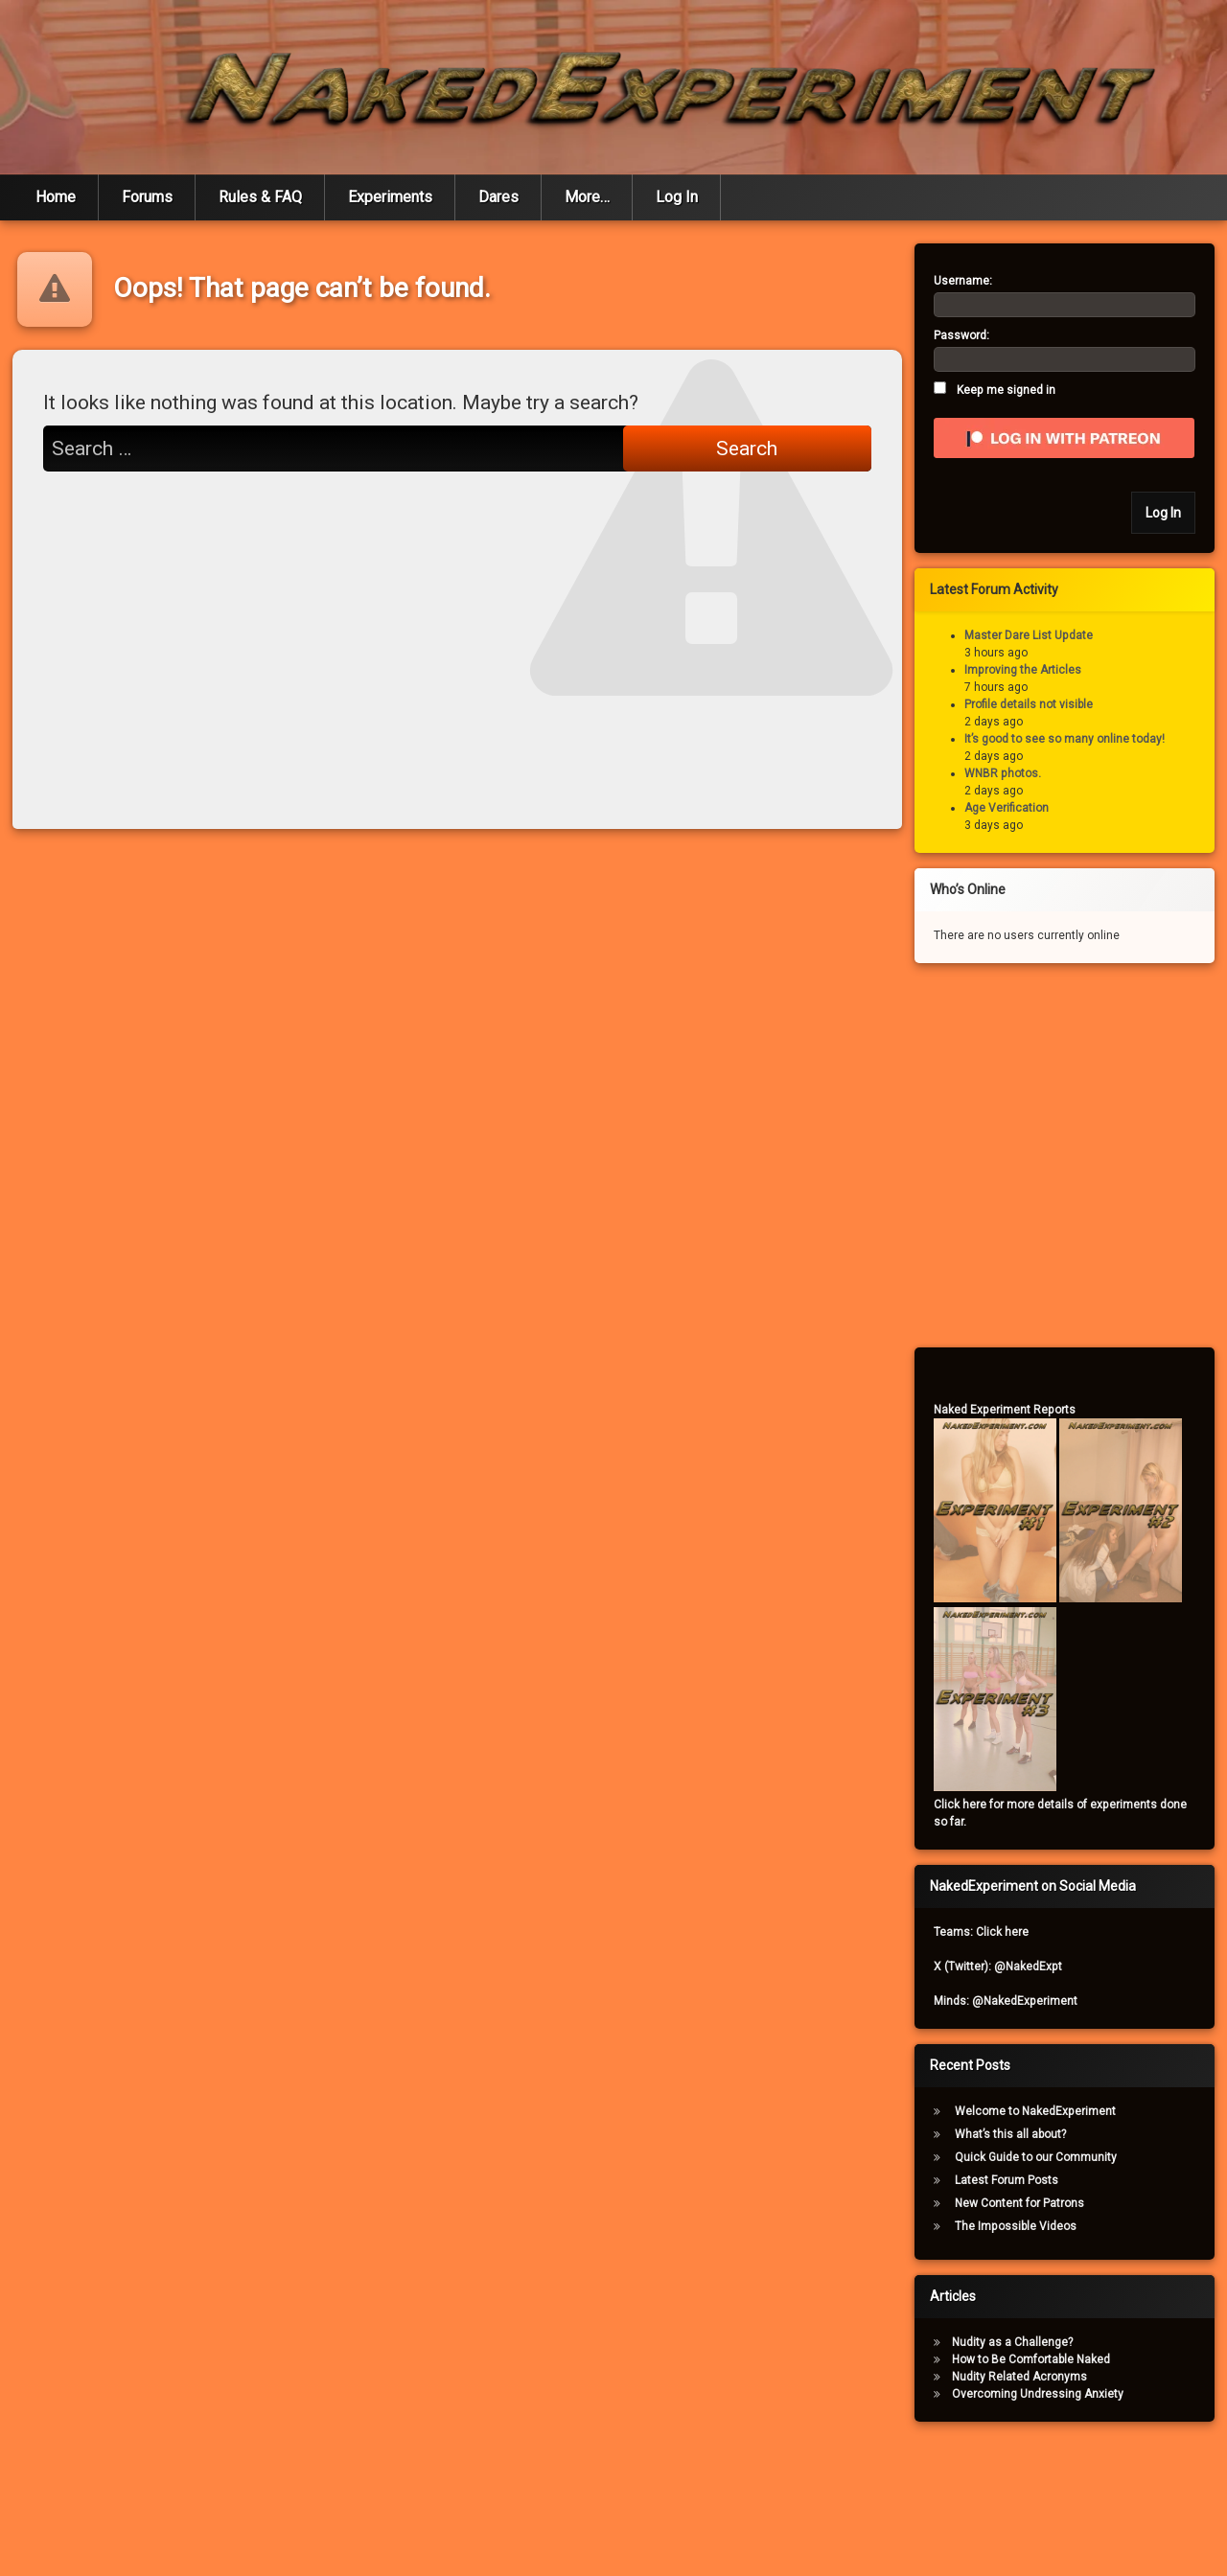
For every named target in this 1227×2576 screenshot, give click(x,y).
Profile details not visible (1028, 704)
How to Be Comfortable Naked (1031, 2359)
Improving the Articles (1022, 670)
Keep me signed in (1006, 390)
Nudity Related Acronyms (1019, 2376)
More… (587, 197)
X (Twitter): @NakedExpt (998, 1966)
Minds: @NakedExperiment (1005, 2001)
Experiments (390, 197)
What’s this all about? (1010, 2134)
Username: (963, 281)
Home (55, 197)
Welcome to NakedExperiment (1035, 2111)
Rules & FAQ (260, 197)
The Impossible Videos (1016, 2226)
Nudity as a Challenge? (1012, 2342)
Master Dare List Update (1028, 635)
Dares (498, 197)
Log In (677, 197)
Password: (961, 335)
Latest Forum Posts (1006, 2180)
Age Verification (1006, 808)
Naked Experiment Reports (1005, 1409)
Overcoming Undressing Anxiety (1037, 2394)
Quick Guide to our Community (1036, 2157)
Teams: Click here (981, 1932)
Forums (147, 197)
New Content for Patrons (1019, 2203)
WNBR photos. (1002, 773)
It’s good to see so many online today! (1064, 739)
